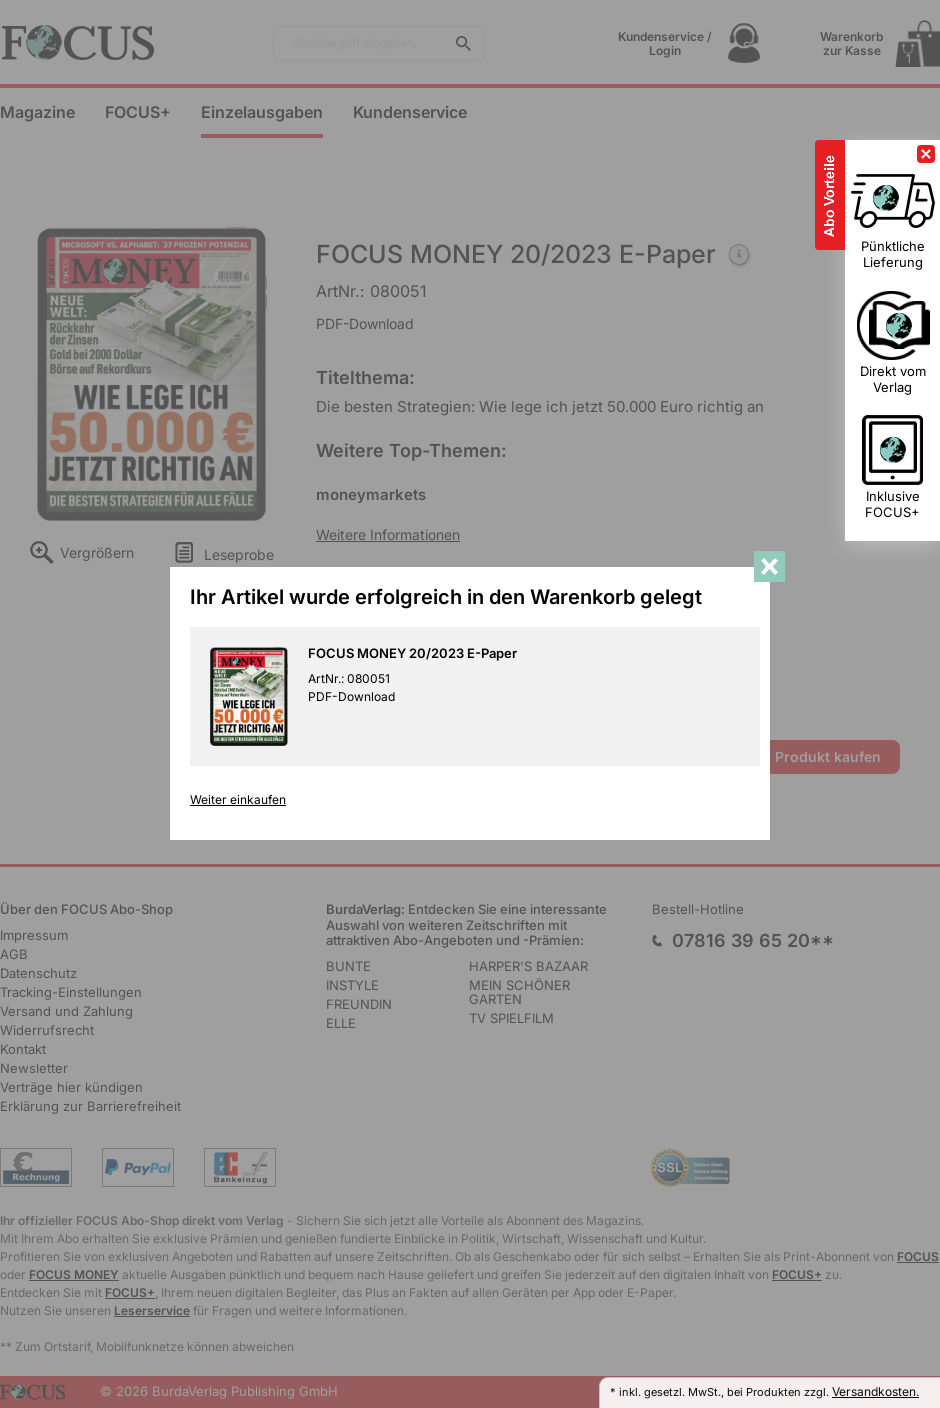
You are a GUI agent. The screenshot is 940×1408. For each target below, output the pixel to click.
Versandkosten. (875, 1391)
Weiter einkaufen (238, 800)
